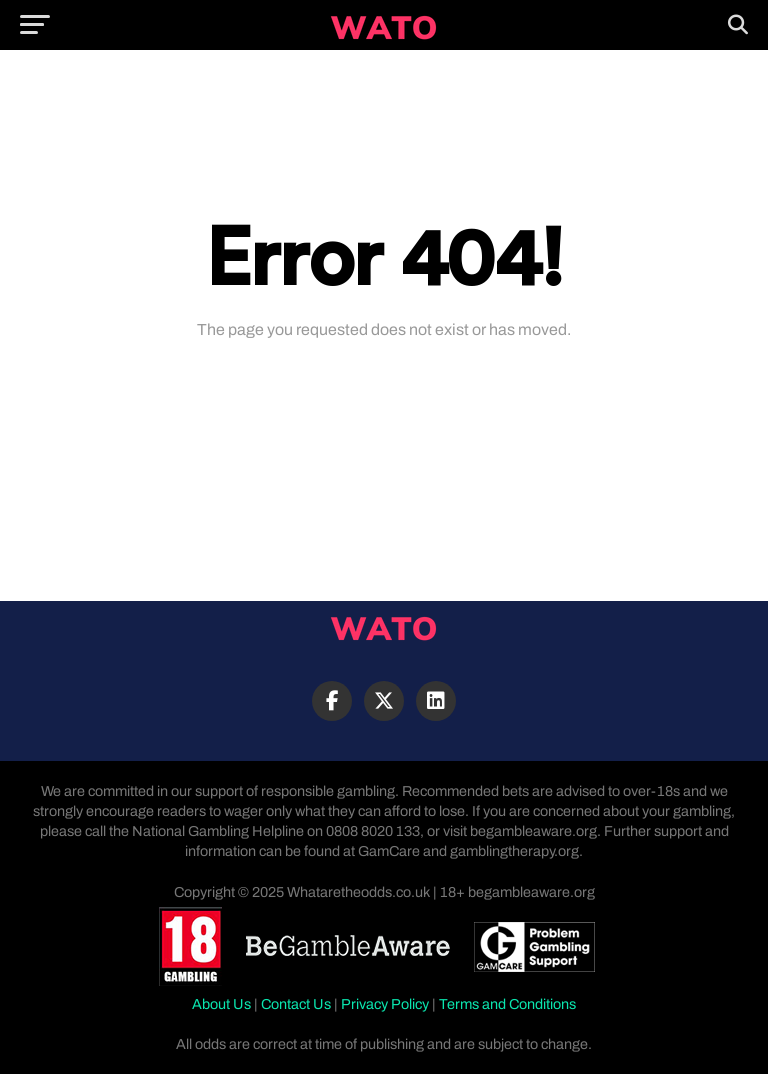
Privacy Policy (385, 1004)
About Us (221, 1004)
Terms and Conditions (507, 1004)
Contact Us (296, 1004)
